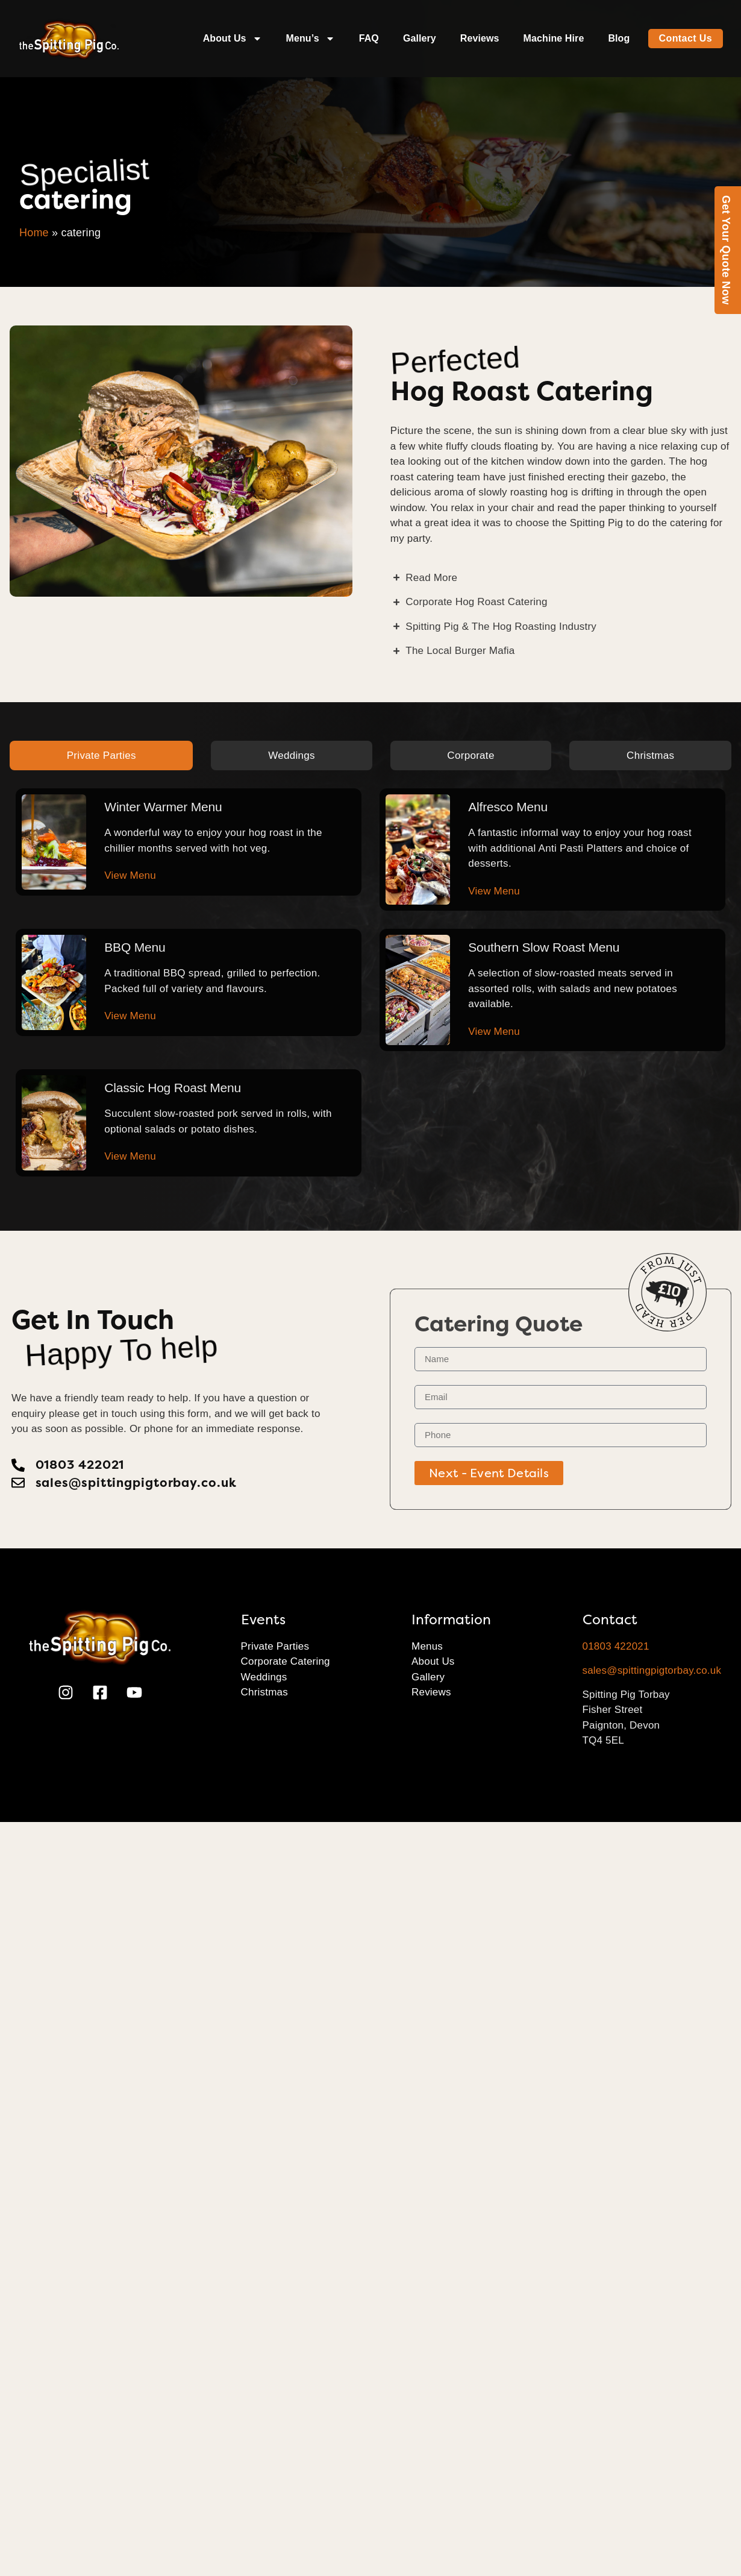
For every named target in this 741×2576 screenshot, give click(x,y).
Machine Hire (554, 38)
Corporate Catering (285, 1661)
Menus (427, 1646)
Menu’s (310, 38)
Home (34, 233)
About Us (232, 38)
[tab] (101, 756)
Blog (619, 38)
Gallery (419, 38)
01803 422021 (616, 1646)
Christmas (264, 1692)
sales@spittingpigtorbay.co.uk (652, 1670)
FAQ (369, 38)
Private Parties (275, 1646)
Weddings (264, 1677)
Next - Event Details (489, 1473)
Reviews (479, 38)
